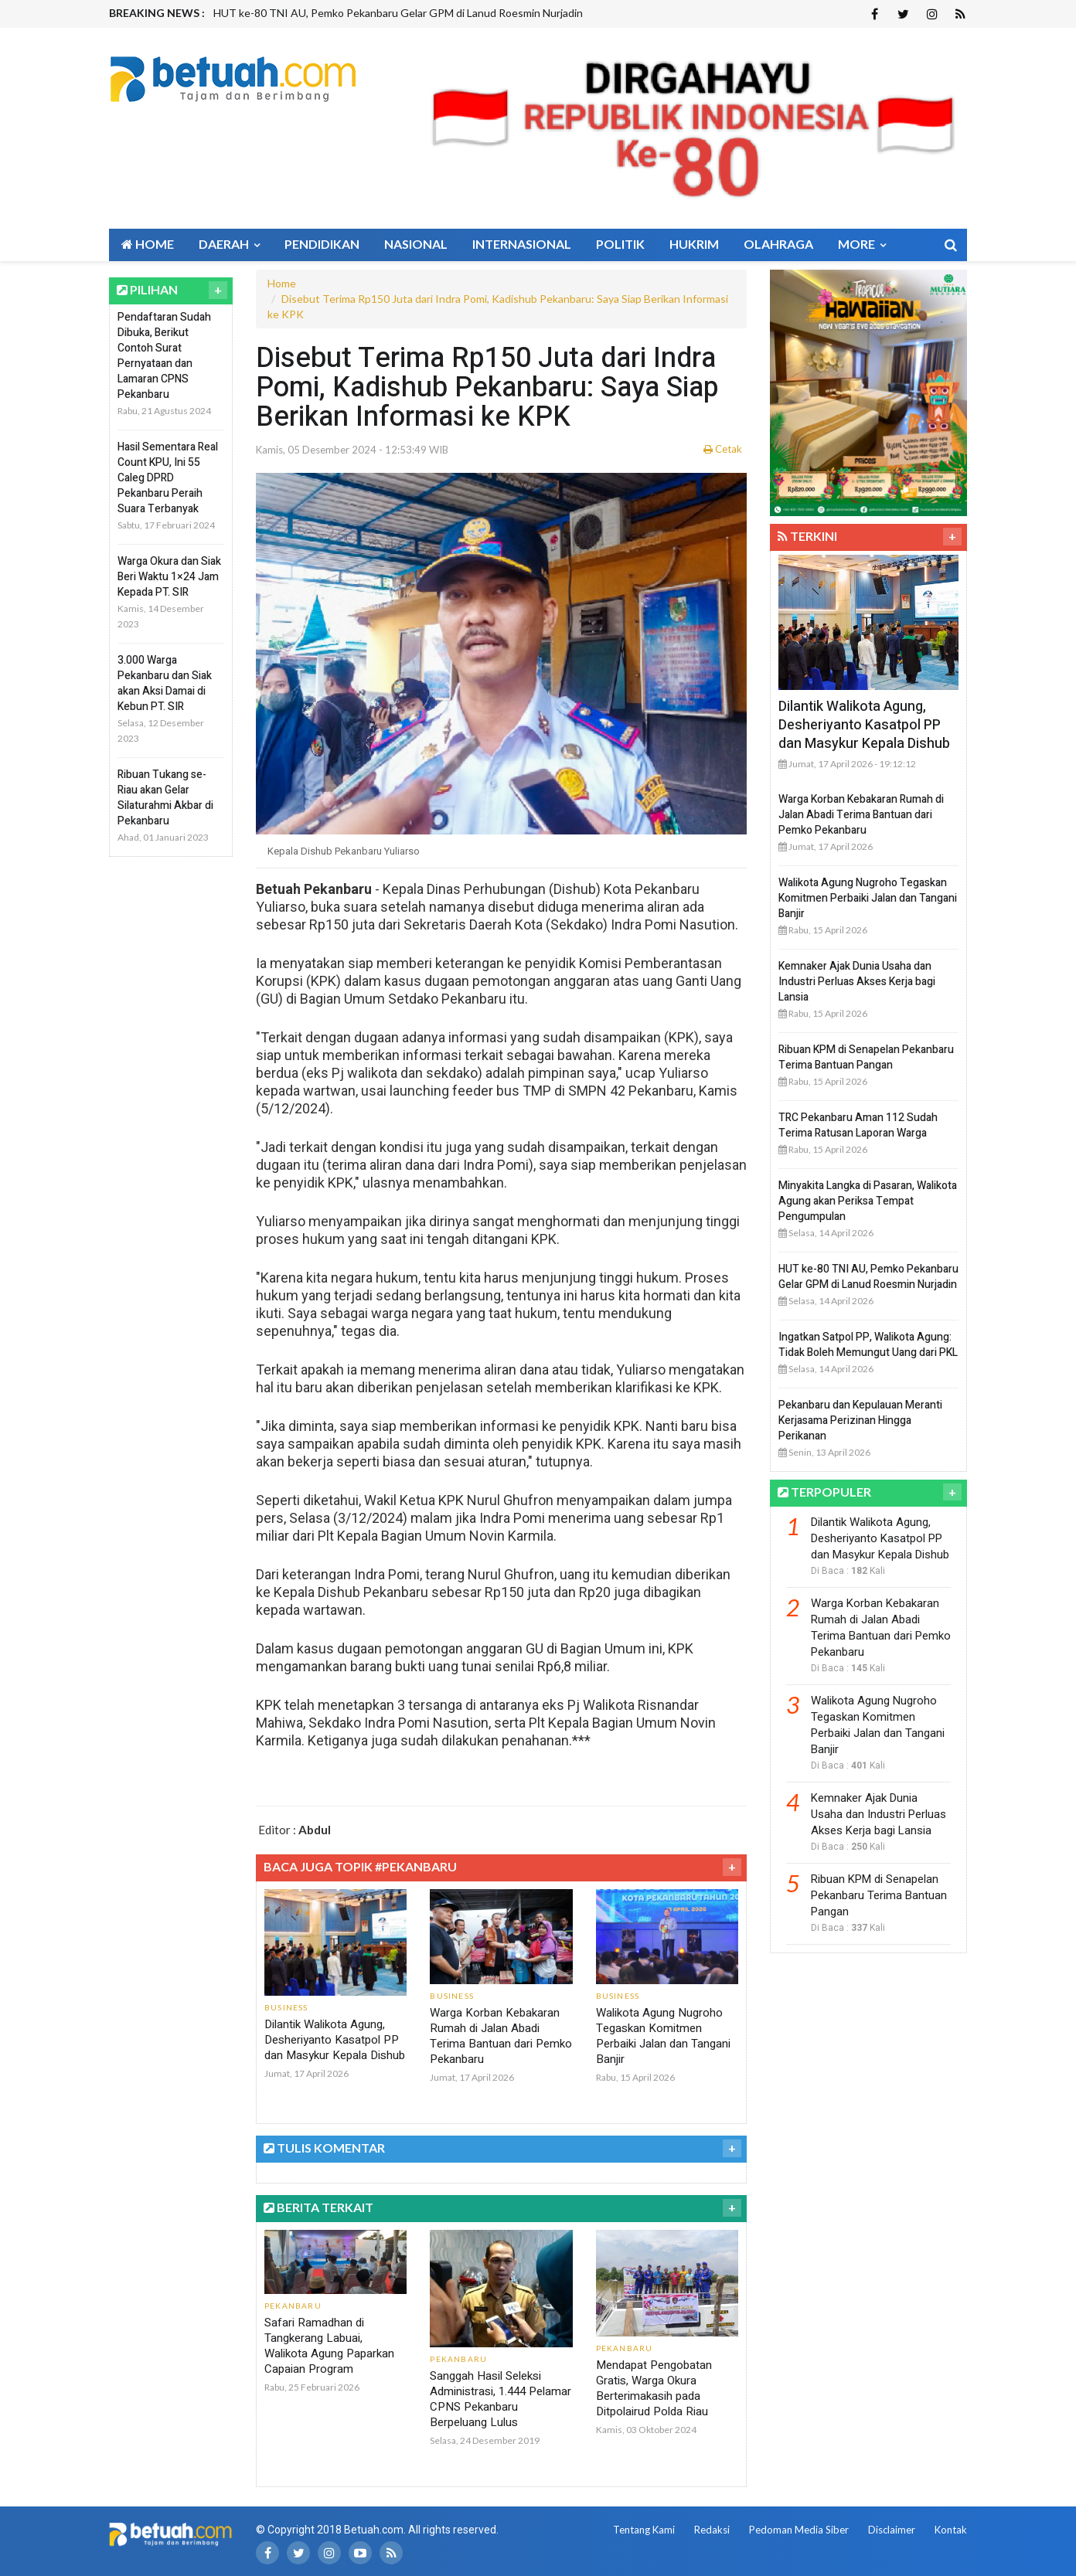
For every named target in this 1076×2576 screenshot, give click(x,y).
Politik (620, 243)
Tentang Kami (644, 2529)
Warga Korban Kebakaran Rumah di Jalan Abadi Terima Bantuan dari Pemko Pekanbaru (501, 2036)
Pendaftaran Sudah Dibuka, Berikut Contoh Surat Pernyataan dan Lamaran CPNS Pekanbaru (164, 356)
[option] (443, 13)
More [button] (862, 243)
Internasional (521, 243)
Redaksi (712, 2529)
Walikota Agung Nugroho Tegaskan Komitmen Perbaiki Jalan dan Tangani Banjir (663, 2036)
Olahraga (778, 243)
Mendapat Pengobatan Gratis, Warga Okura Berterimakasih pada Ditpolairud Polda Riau (654, 2388)
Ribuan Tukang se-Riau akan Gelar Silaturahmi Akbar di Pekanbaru (165, 797)
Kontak (951, 2529)
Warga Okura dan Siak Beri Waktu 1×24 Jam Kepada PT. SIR (169, 576)
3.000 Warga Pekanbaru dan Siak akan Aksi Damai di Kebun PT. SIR (164, 683)
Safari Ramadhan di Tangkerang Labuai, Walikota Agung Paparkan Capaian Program (329, 2345)
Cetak (722, 449)
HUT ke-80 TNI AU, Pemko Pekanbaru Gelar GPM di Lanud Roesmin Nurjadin (398, 12)
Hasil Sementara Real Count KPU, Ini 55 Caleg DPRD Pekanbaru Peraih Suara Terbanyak (167, 478)
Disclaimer (891, 2529)
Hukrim (694, 243)
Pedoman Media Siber (799, 2529)
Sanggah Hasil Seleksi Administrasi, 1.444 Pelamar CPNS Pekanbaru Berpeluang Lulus (500, 2399)
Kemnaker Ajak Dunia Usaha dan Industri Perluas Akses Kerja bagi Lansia (856, 981)
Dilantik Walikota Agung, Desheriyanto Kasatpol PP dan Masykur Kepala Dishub (334, 2040)
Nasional (416, 243)
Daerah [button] (229, 243)
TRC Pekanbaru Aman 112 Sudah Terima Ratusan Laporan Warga (858, 1125)
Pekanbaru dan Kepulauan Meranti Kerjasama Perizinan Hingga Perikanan (860, 1420)
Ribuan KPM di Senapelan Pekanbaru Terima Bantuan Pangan (866, 1057)
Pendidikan (321, 243)
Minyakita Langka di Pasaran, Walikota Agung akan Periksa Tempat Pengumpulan (867, 1201)
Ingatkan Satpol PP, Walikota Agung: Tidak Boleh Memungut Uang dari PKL (868, 1345)
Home (147, 243)
